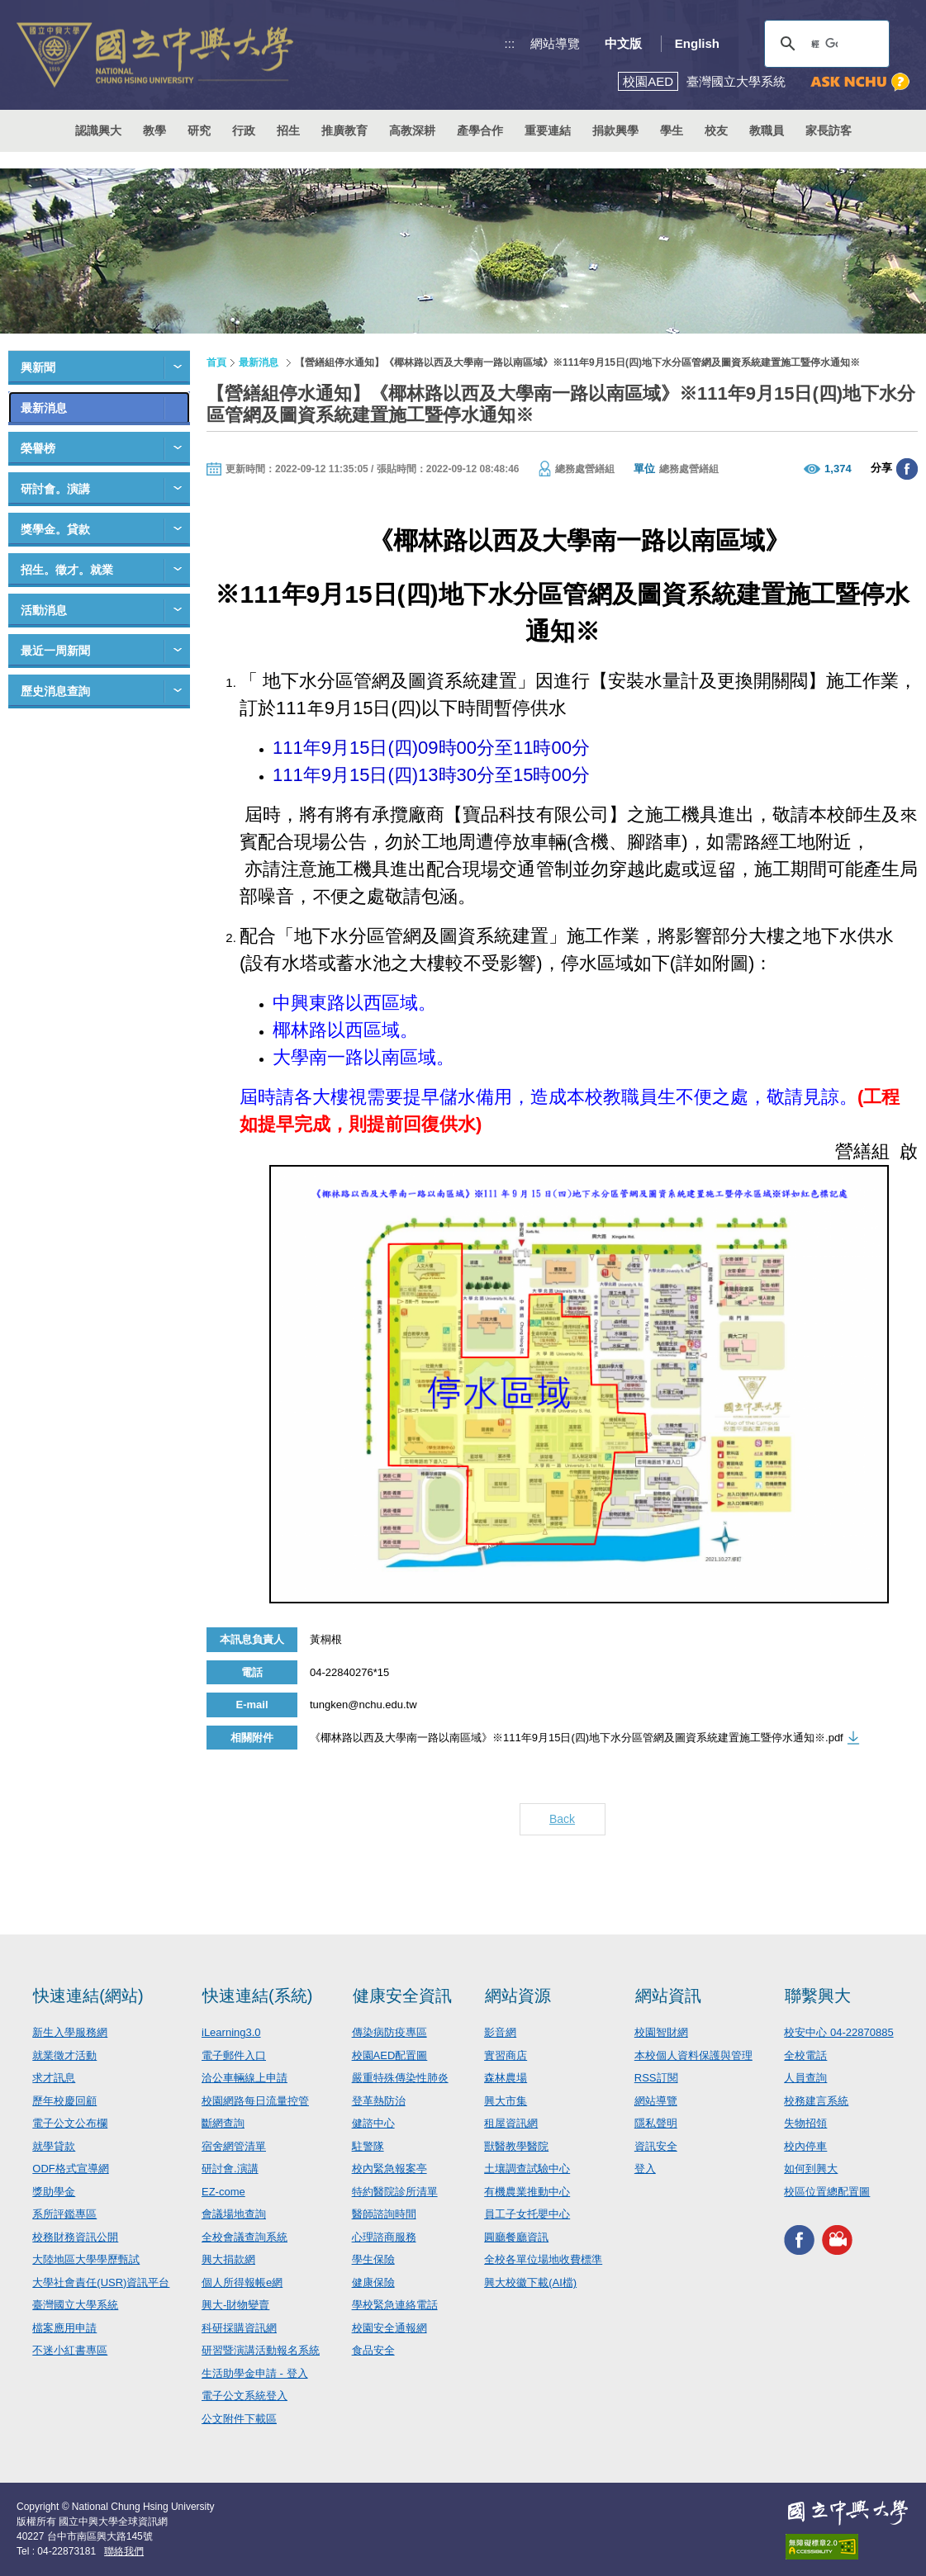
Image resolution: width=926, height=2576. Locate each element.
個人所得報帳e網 (242, 2282)
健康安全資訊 (402, 1995)
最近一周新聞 (55, 650)
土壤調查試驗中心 (527, 2168)
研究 (199, 130)
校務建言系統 (816, 2101)
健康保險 (373, 2282)
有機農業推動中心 (527, 2191)
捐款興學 (615, 130)
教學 (154, 130)
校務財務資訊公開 (75, 2237)
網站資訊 (668, 1995)
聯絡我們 (124, 2551)
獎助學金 (53, 2191)
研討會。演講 (55, 488)
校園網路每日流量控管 (255, 2101)
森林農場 (505, 2078)
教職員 (766, 130)
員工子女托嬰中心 (527, 2214)
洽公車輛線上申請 (244, 2078)
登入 (645, 2168)
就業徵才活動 (64, 2055)
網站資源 (518, 1995)
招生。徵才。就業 (67, 569)
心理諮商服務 (384, 2237)
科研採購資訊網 (239, 2328)
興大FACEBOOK (799, 2239)
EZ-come (223, 2191)
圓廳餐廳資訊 (516, 2237)
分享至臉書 (907, 469)
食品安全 (373, 2350)
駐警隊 (368, 2146)
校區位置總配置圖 (827, 2191)
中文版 (623, 43)
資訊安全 (655, 2146)
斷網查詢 (223, 2123)
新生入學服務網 (69, 2032)
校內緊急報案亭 (389, 2168)
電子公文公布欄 (69, 2123)
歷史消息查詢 (55, 691)
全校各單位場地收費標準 (543, 2259)
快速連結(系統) (257, 1995)
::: (510, 43)
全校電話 (805, 2055)
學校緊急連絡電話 (395, 2305)
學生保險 (373, 2259)
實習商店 (505, 2055)
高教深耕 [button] (412, 130)
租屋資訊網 (511, 2123)
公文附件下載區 (239, 2419)
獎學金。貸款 (55, 529)
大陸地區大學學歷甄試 (86, 2259)
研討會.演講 (230, 2168)
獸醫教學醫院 (516, 2146)
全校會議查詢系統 (244, 2237)
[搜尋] (824, 44)
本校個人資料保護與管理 (693, 2055)
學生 (671, 130)
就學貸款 (53, 2146)
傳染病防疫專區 (389, 2032)
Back (562, 1818)
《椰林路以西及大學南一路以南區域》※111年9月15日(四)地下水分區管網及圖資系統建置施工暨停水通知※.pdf (576, 1737)
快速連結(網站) (88, 1995)
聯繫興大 (818, 1995)
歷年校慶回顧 (64, 2101)
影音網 (500, 2032)
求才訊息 (53, 2078)
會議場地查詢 (234, 2214)
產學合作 (480, 130)
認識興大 (98, 130)
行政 (243, 130)
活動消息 (44, 610)
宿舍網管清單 (234, 2146)
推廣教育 (344, 130)
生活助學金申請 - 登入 (255, 2373)
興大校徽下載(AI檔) (530, 2282)
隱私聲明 (655, 2123)
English (697, 43)
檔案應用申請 (64, 2328)
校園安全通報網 (389, 2328)
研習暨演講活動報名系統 (261, 2350)
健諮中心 (373, 2123)
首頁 (216, 362)
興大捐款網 (228, 2259)
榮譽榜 (38, 448)
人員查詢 (805, 2078)
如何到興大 (811, 2168)
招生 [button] (288, 130)
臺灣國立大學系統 (75, 2305)
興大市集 (505, 2101)
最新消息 (44, 407)
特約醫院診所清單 (395, 2191)
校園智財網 (661, 2032)
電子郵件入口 (234, 2055)
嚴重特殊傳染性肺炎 (400, 2078)
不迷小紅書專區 (69, 2350)
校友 (716, 130)
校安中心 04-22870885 (838, 2032)
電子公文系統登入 (244, 2395)
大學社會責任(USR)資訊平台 (100, 2282)
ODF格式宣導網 (70, 2168)
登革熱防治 (379, 2101)
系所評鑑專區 (64, 2214)
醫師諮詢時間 (384, 2214)
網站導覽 (555, 43)
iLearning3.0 (231, 2032)
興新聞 (38, 367)
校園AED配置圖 (390, 2055)
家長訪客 (828, 130)
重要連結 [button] (548, 130)
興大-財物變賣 (235, 2305)
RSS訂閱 (656, 2078)
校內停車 (805, 2146)
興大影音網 (837, 2239)
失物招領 (805, 2123)
